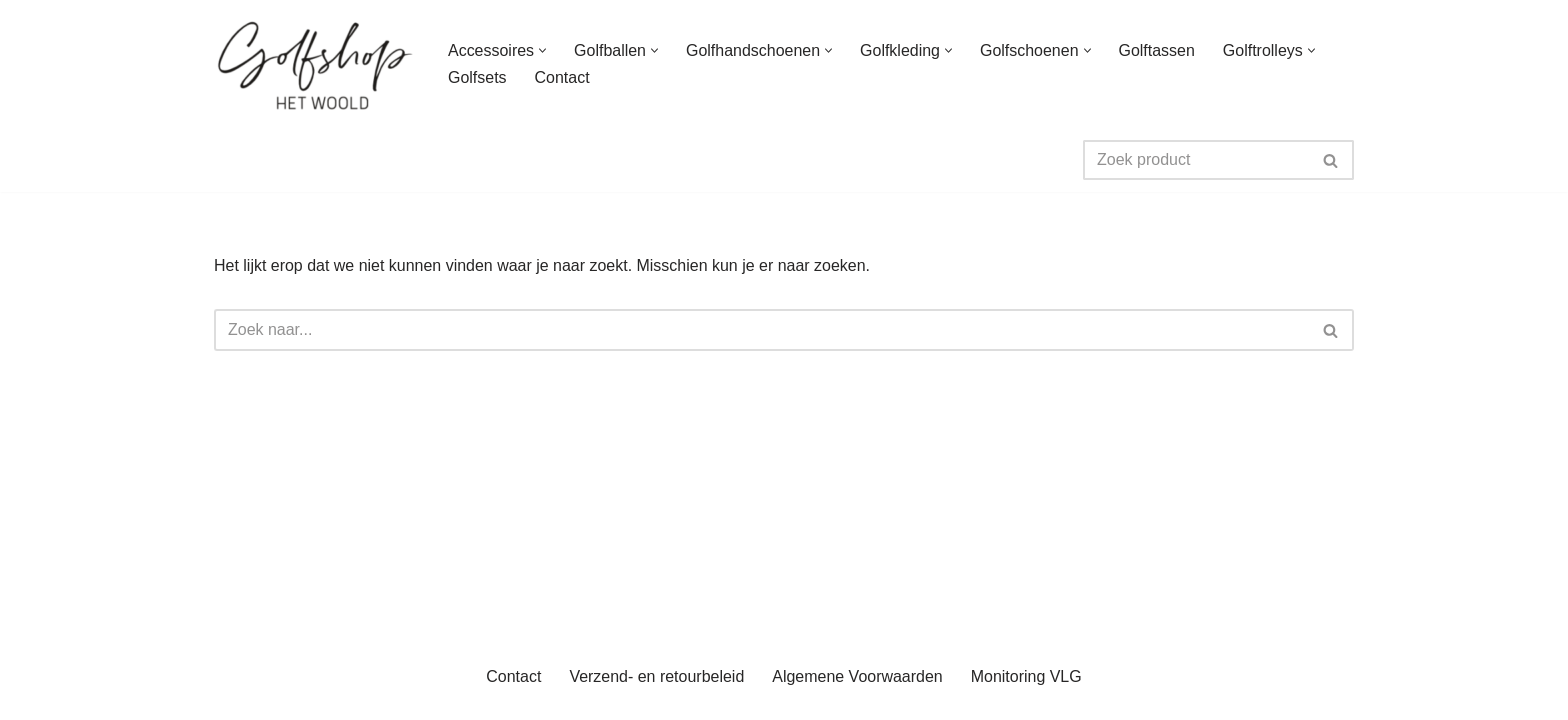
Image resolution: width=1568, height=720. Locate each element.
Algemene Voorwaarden (857, 694)
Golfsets (477, 77)
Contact (562, 77)
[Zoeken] (1196, 160)
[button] (542, 50)
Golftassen (1157, 50)
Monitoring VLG (1026, 694)
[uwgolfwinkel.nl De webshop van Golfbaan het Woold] (314, 64)
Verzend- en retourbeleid (656, 694)
